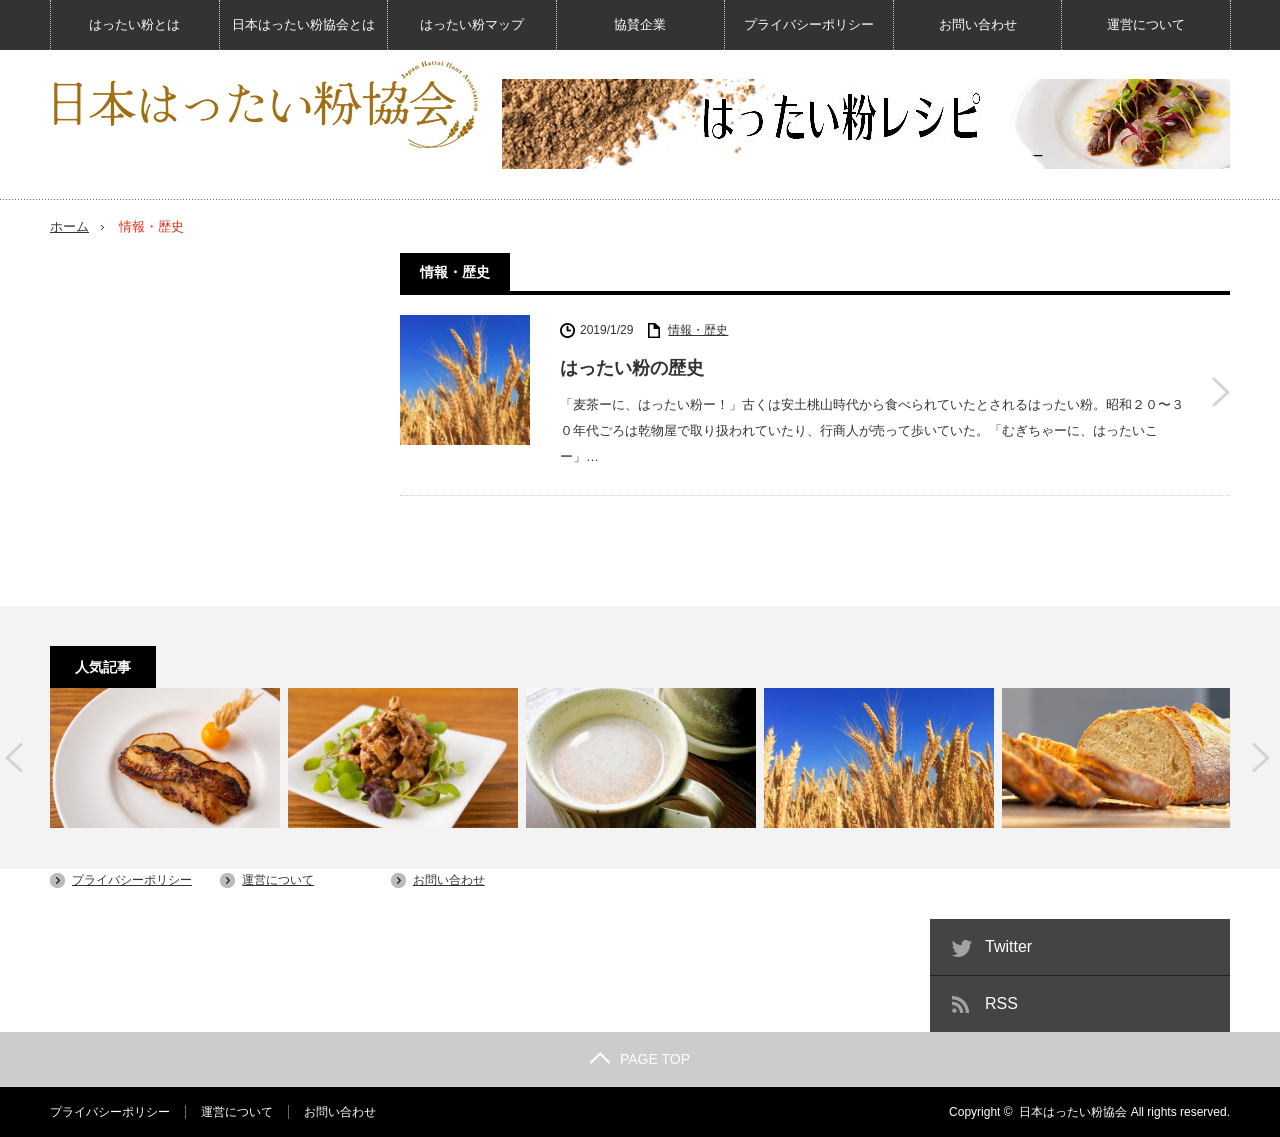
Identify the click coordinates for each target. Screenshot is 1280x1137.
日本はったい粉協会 (1073, 1112)
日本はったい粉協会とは (303, 24)
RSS (1001, 1003)
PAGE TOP (640, 1059)
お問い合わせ (978, 24)
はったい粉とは (134, 24)
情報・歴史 (698, 330)
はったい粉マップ (472, 24)
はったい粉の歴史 (632, 368)
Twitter (1008, 946)
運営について (1146, 24)
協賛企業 (640, 24)
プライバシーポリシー (809, 24)
